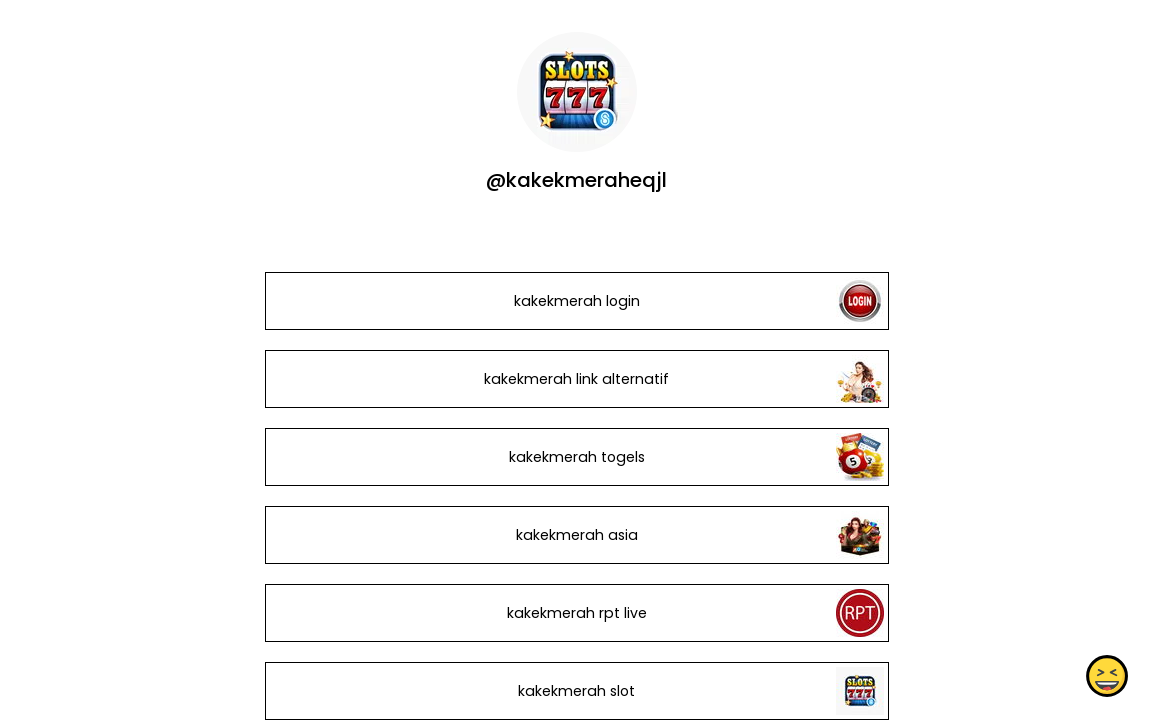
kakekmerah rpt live (576, 613)
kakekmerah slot (576, 691)
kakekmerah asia (576, 535)
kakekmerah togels (576, 457)
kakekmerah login (576, 301)
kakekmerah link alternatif (576, 379)
